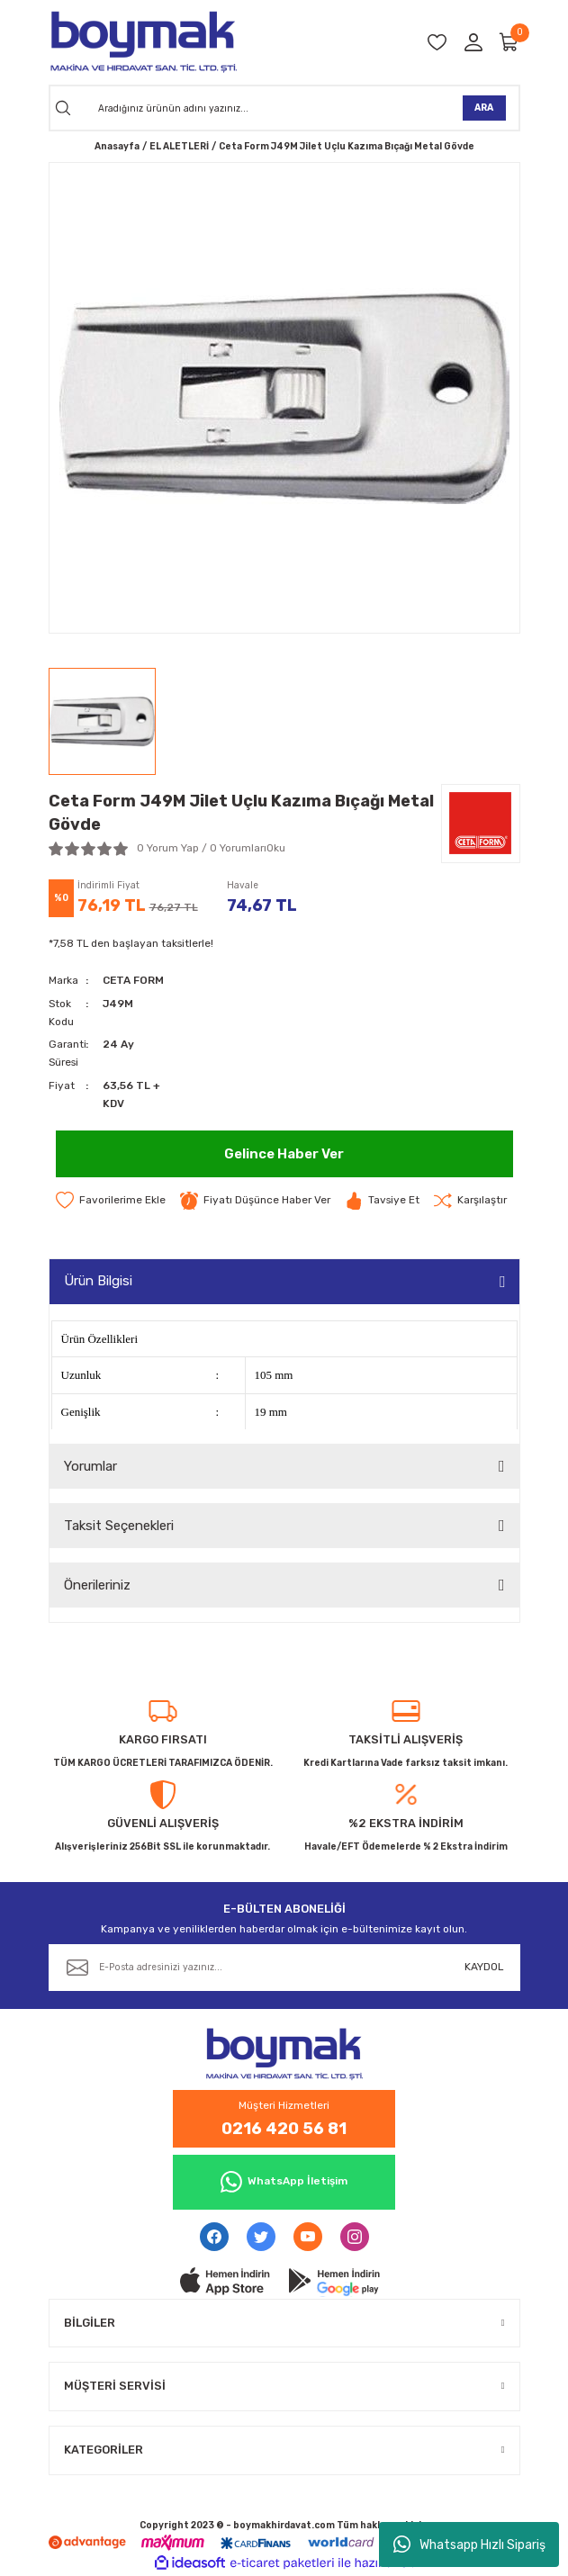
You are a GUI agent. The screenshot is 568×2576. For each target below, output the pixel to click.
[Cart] (509, 42)
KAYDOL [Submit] (483, 1966)
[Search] (284, 108)
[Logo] (143, 42)
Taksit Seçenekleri (119, 1526)
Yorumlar (90, 1466)
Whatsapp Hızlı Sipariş (469, 2544)
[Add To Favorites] (111, 1201)
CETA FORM (133, 980)
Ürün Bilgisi (98, 1281)
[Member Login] (473, 42)
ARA (483, 107)
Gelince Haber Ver (284, 1154)
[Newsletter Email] (284, 1967)
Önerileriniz (97, 1585)
